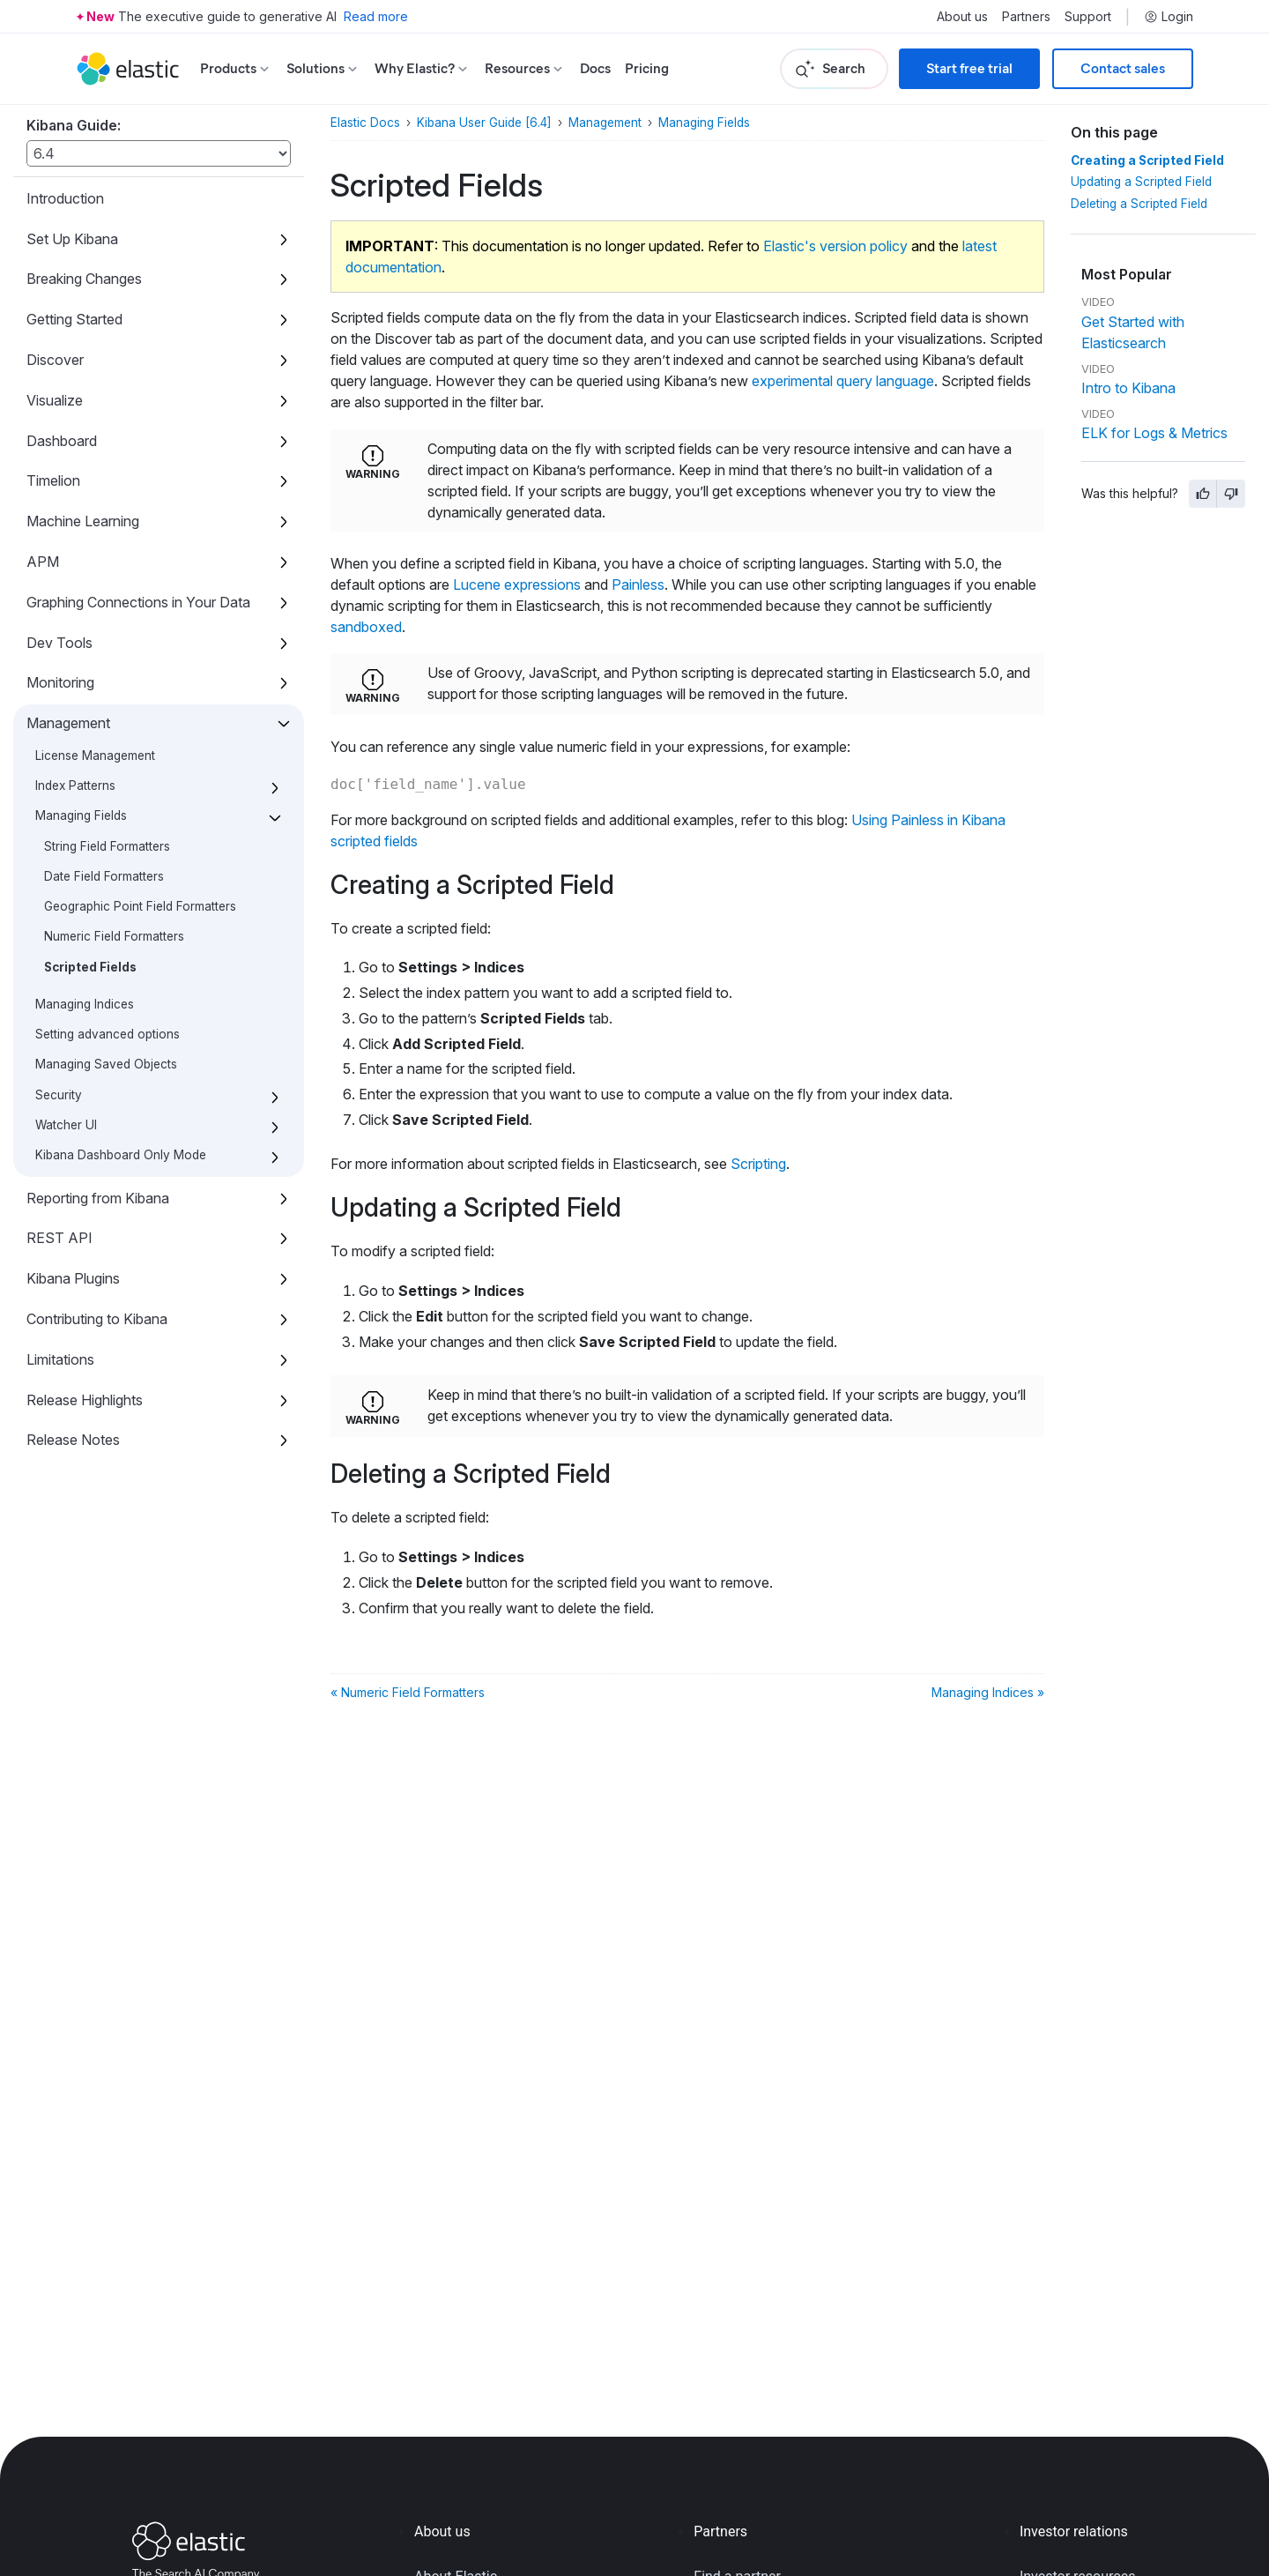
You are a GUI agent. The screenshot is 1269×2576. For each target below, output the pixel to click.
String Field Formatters (107, 846)
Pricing (647, 68)
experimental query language (843, 381)
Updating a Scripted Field (1141, 182)
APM (42, 561)
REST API (59, 1238)
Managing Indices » (987, 1692)
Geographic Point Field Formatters (140, 906)
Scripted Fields (90, 967)
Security (58, 1095)
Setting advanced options (107, 1034)
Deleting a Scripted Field (1139, 204)
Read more (376, 16)
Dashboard (61, 441)
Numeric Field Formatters (114, 936)
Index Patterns (75, 785)
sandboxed (366, 627)
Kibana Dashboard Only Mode (120, 1155)
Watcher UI (66, 1125)
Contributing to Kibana (96, 1319)
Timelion (53, 480)
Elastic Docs (365, 122)
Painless (638, 584)
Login (1168, 17)
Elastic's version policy (835, 246)
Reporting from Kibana (97, 1198)
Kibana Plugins (73, 1278)
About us (962, 17)
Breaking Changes (84, 278)
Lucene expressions (517, 584)
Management (68, 723)
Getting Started (74, 319)
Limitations (60, 1359)
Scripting (758, 1164)
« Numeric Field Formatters (407, 1692)
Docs (595, 68)
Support (1088, 17)
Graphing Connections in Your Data (138, 602)
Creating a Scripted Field (1147, 160)
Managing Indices (84, 1004)
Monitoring (60, 682)
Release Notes (73, 1439)
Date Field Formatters (104, 876)
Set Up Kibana (72, 239)
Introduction (65, 198)
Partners (1026, 17)
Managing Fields (81, 815)
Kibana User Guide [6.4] (484, 122)
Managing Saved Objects (106, 1064)
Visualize (54, 400)
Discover (55, 360)
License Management (95, 755)
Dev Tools (59, 642)
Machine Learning (82, 521)
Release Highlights (84, 1400)
